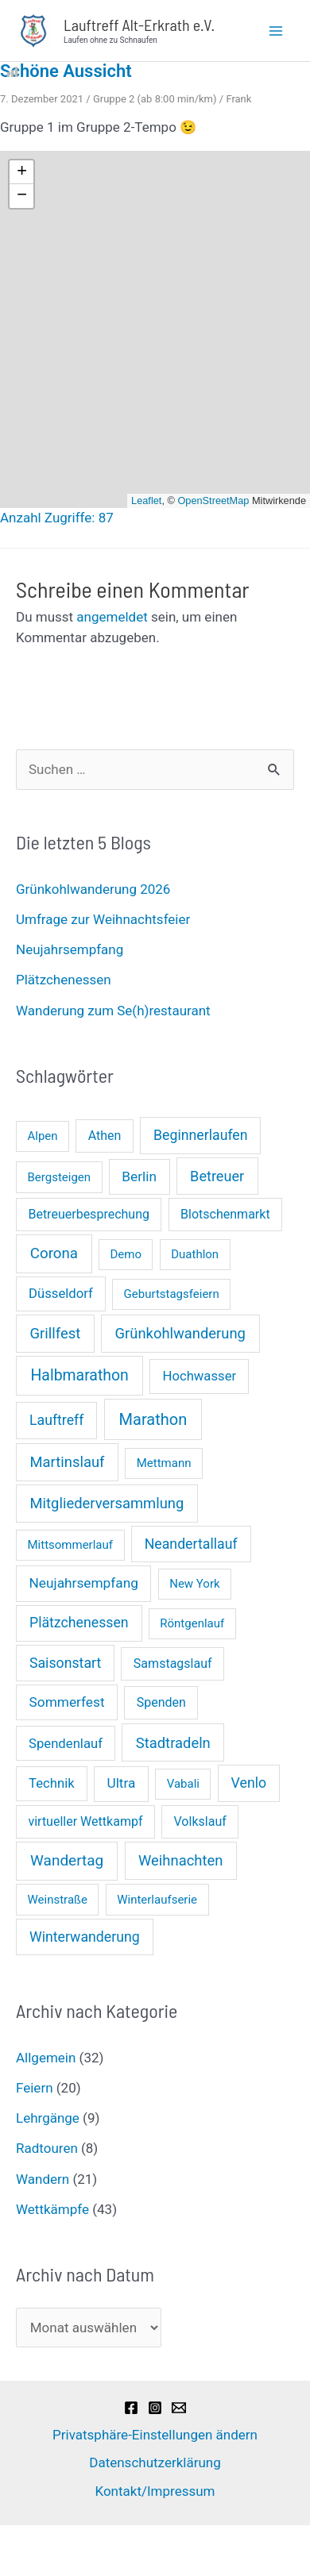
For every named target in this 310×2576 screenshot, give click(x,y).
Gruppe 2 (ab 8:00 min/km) (155, 99)
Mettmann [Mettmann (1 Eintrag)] (164, 1463)
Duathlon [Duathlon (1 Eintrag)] (195, 1254)
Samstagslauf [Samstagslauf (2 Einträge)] (173, 1663)
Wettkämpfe (52, 2209)
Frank (238, 99)
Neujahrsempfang (69, 949)
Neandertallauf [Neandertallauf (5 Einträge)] (191, 1544)
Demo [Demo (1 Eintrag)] (125, 1254)
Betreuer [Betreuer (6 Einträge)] (217, 1176)
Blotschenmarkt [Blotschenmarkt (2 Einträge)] (225, 1214)
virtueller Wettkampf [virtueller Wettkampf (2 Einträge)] (85, 1821)
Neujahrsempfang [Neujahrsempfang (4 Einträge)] (83, 1583)
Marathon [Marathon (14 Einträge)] (153, 1419)
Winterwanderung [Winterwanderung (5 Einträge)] (84, 1937)
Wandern (42, 2179)
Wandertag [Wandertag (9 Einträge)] (66, 1860)
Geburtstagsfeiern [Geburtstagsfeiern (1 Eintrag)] (171, 1294)
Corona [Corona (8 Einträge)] (54, 1253)
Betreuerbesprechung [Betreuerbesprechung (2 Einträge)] (88, 1214)
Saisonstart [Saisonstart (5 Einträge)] (65, 1663)
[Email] (179, 2408)
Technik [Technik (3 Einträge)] (52, 1783)
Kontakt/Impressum (155, 2491)
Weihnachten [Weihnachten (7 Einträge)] (180, 1860)
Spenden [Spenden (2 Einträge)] (161, 1702)
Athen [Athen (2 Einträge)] (105, 1135)
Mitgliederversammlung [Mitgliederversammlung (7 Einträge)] (107, 1503)
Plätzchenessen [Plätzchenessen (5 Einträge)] (79, 1623)
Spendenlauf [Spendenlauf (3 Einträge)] (66, 1743)
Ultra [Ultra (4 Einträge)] (121, 1783)
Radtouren (47, 2148)
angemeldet (111, 617)
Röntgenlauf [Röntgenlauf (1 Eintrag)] (192, 1623)
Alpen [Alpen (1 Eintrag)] (43, 1136)
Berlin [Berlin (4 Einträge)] (139, 1176)
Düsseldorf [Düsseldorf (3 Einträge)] (61, 1293)
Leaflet (146, 500)
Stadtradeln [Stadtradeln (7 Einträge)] (173, 1743)
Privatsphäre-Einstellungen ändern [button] (155, 2435)
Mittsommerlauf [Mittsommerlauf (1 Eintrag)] (71, 1545)
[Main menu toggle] (276, 31)
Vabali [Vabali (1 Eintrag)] (183, 1784)
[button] (21, 172)
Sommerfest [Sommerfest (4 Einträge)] (67, 1702)
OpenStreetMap (213, 500)
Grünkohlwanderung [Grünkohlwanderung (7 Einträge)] (180, 1333)
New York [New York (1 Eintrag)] (194, 1584)
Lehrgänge (47, 2118)
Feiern (34, 2088)
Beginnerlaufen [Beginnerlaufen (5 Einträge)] (200, 1135)
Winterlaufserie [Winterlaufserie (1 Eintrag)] (157, 1900)
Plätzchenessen (63, 980)
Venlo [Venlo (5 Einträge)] (249, 1783)
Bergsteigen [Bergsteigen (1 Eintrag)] (59, 1177)
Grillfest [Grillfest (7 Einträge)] (55, 1333)
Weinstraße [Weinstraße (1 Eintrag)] (57, 1900)
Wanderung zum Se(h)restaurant (113, 1010)
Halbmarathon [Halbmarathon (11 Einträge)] (79, 1375)
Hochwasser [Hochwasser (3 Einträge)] (199, 1376)
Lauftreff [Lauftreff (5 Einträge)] (56, 1420)
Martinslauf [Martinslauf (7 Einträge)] (67, 1462)
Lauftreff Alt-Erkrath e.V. (139, 24)
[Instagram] (155, 2408)
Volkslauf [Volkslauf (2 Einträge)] (200, 1821)
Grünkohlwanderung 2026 (93, 889)
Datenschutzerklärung (154, 2462)
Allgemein (46, 2058)
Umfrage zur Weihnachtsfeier (103, 919)
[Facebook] (131, 2408)
